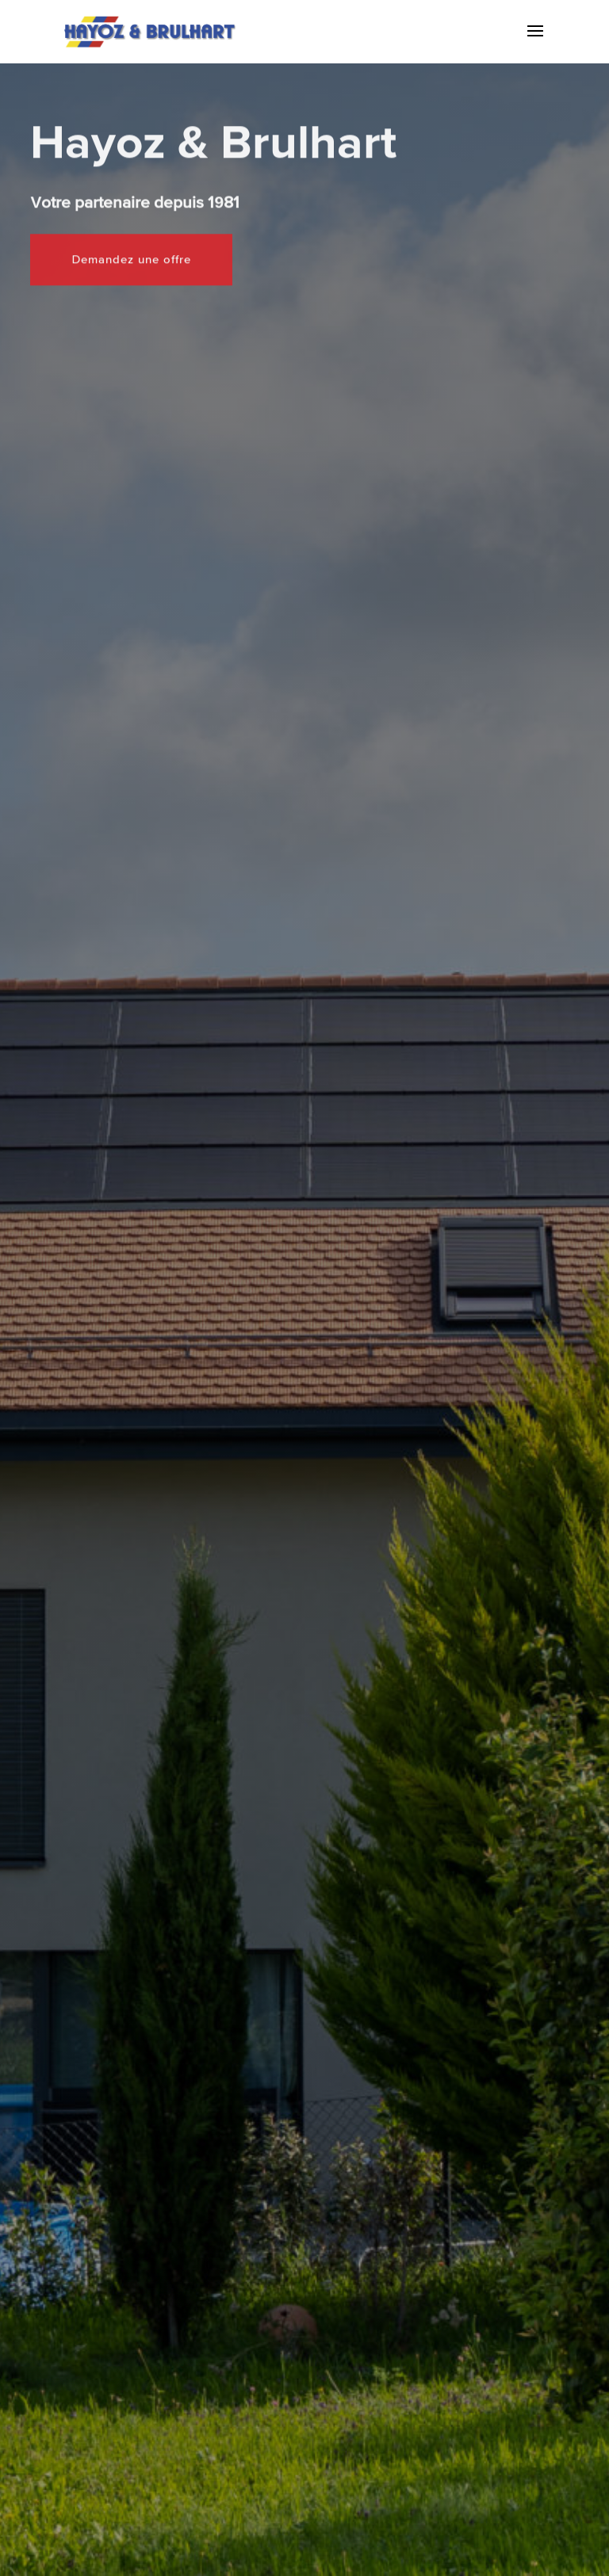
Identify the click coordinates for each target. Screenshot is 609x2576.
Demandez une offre (131, 225)
